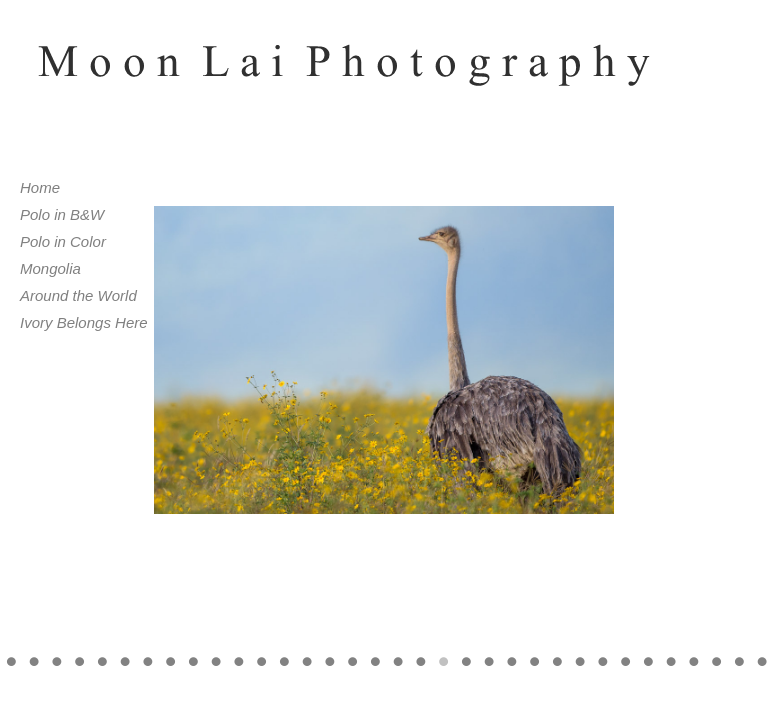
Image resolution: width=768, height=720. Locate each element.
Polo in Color (63, 241)
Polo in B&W (62, 214)
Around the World (78, 295)
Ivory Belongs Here (84, 322)
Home (40, 187)
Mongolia (50, 268)
